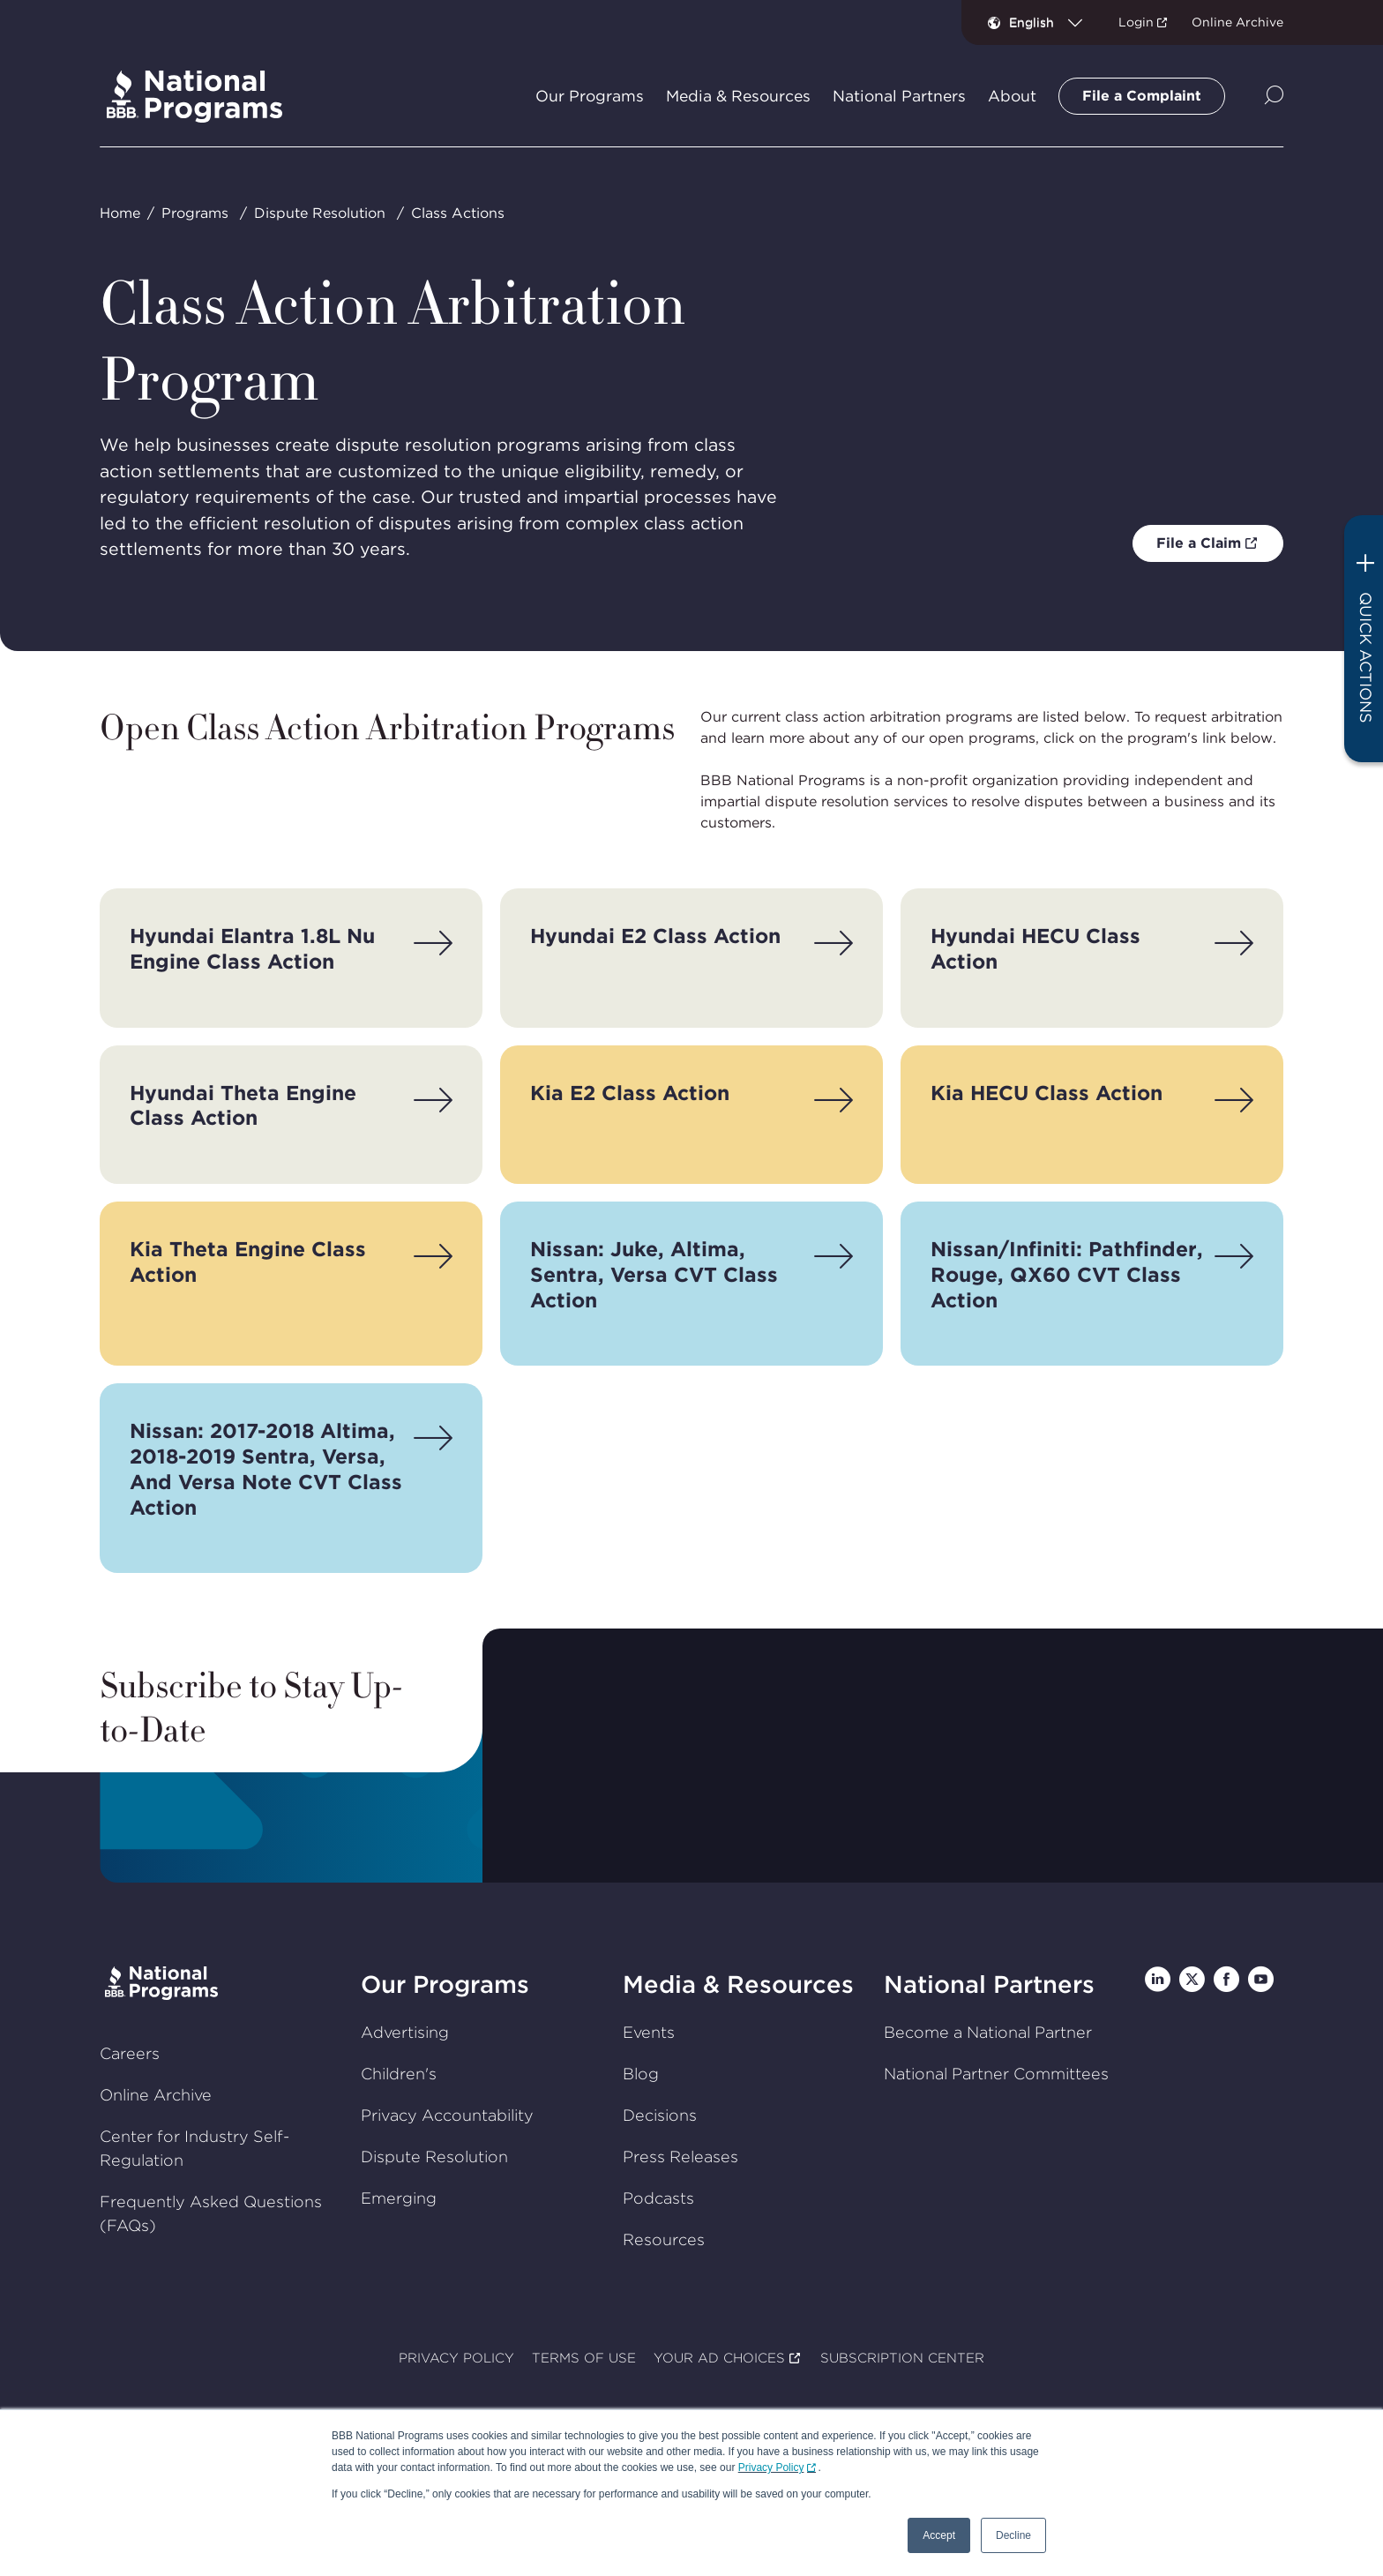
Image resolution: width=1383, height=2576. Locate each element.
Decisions (660, 2115)
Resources (664, 2239)
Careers (130, 2053)
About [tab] (1012, 96)
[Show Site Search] (1274, 97)
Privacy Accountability (447, 2115)
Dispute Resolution (319, 213)
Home (120, 213)
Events (649, 2032)
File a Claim (1198, 543)
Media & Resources (738, 1984)
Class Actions (458, 213)
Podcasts (658, 2198)
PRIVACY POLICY (456, 2358)
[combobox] (1052, 22)
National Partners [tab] (899, 96)
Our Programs (445, 1984)
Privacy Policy (771, 2467)
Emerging (399, 2198)
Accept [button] (939, 2535)
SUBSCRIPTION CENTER (902, 2358)
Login (1136, 22)
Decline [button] (1013, 2535)
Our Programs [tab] (589, 96)
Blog (641, 2073)
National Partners (989, 1984)
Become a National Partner (988, 2032)
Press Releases (680, 2156)
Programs (194, 213)
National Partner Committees (996, 2073)
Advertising (405, 2032)
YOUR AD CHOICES (719, 2358)
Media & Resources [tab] (738, 96)
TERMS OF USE (584, 2358)
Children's (399, 2073)
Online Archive (1237, 22)
